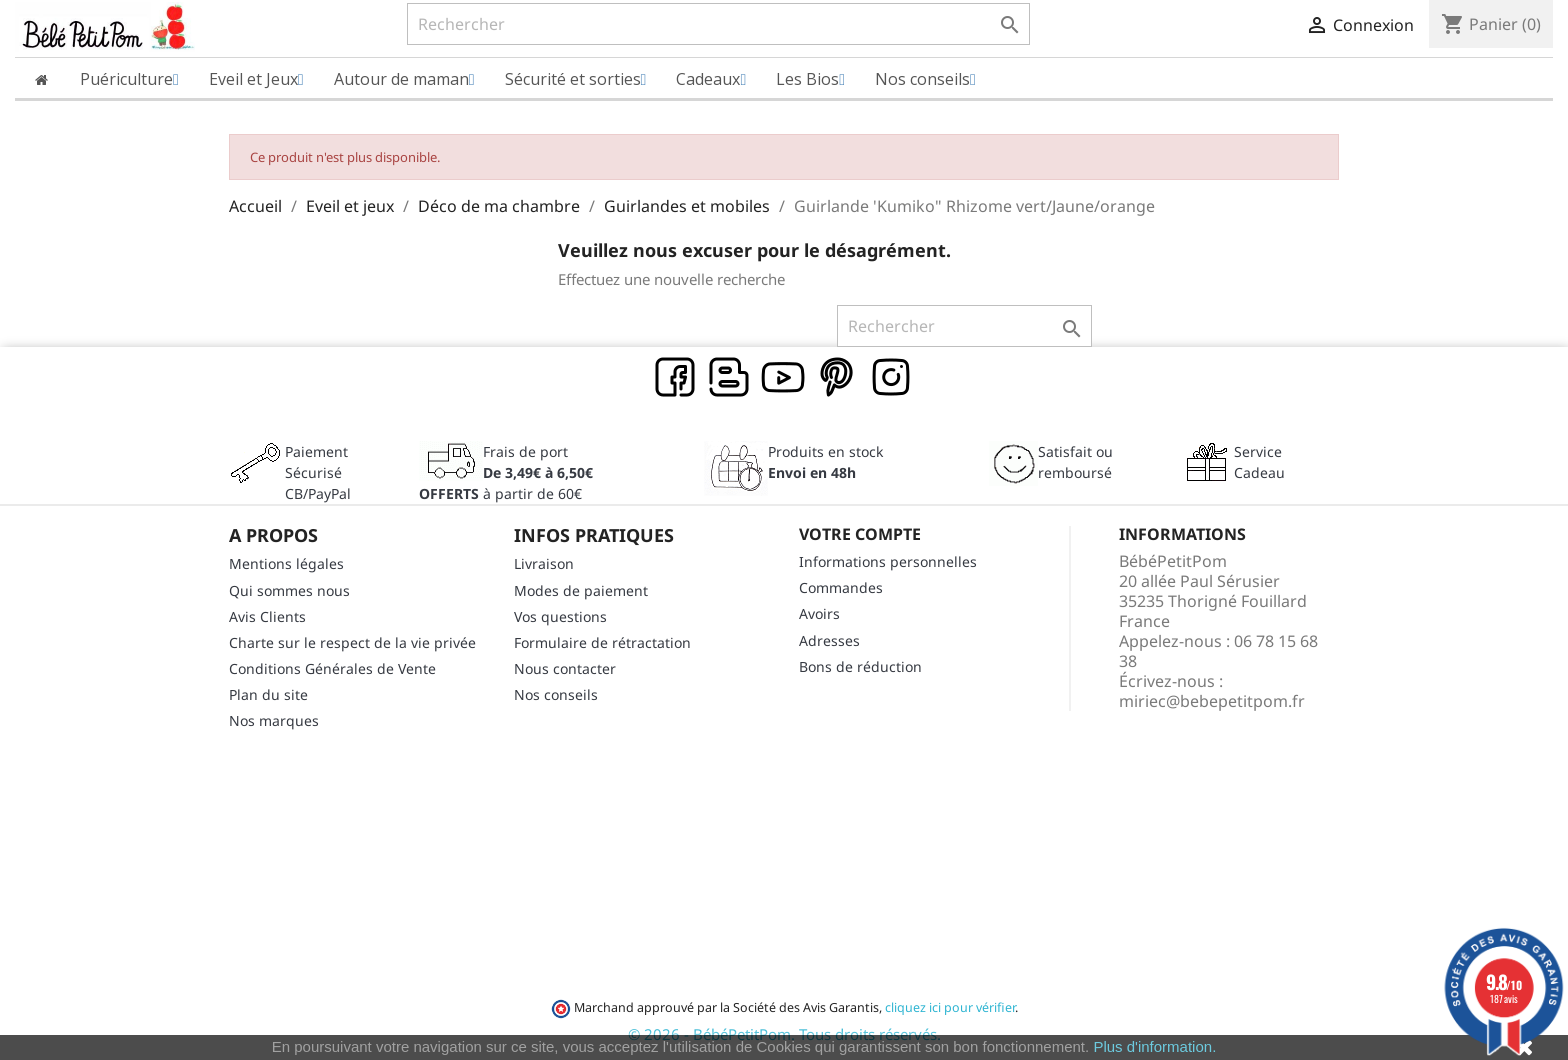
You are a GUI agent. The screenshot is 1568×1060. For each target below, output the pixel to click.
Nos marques (274, 720)
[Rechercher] (718, 24)
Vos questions (560, 616)
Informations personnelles (888, 561)
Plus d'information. (1154, 1046)
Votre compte (860, 534)
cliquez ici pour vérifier (950, 1007)
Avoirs (819, 613)
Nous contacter (565, 668)
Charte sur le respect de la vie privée (352, 642)
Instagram (892, 378)
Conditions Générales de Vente (332, 668)
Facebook (676, 378)
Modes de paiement (581, 590)
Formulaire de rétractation (602, 642)
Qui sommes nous (289, 590)
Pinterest (838, 378)
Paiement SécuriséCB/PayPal (318, 472)
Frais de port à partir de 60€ (506, 472)
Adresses (829, 640)
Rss (730, 378)
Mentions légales (286, 563)
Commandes (841, 587)
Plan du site (268, 694)
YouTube (784, 378)
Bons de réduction (860, 666)
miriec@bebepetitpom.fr (1212, 701)
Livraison (544, 563)
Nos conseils (556, 694)
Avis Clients (267, 616)
